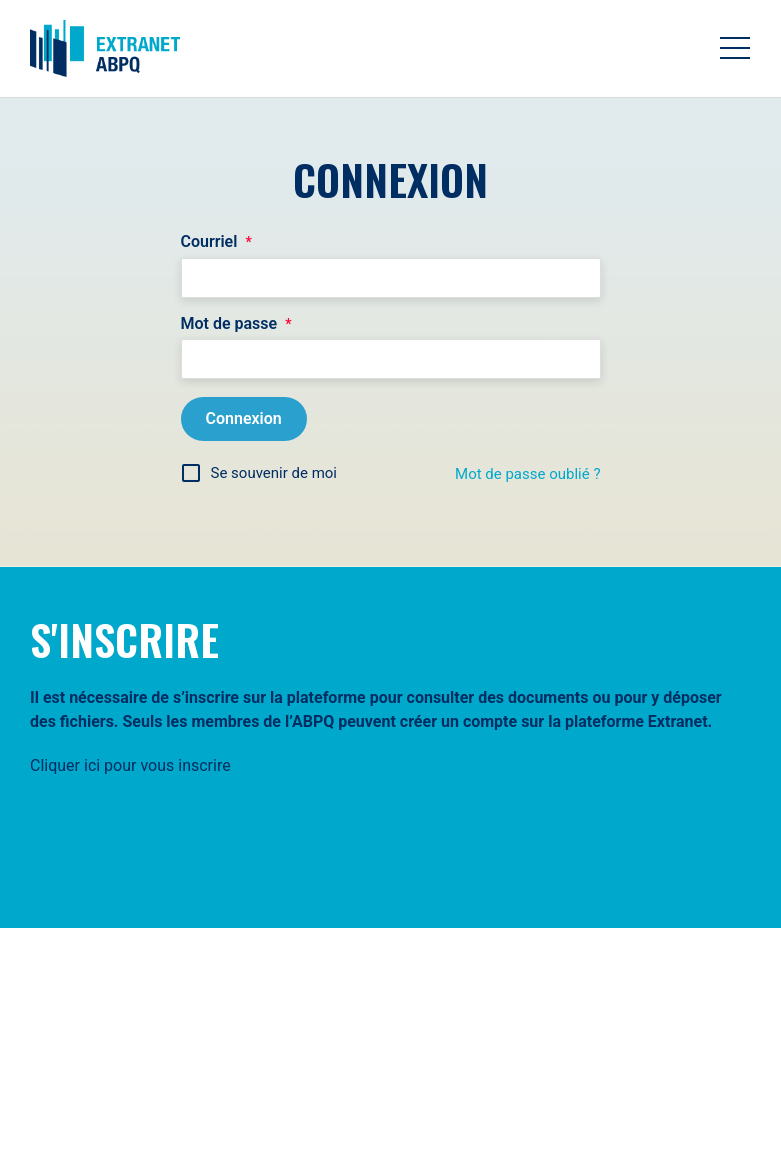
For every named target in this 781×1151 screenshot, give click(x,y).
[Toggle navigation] (735, 48)
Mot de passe (236, 324)
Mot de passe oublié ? (527, 474)
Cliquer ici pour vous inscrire (130, 765)
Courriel (216, 242)
